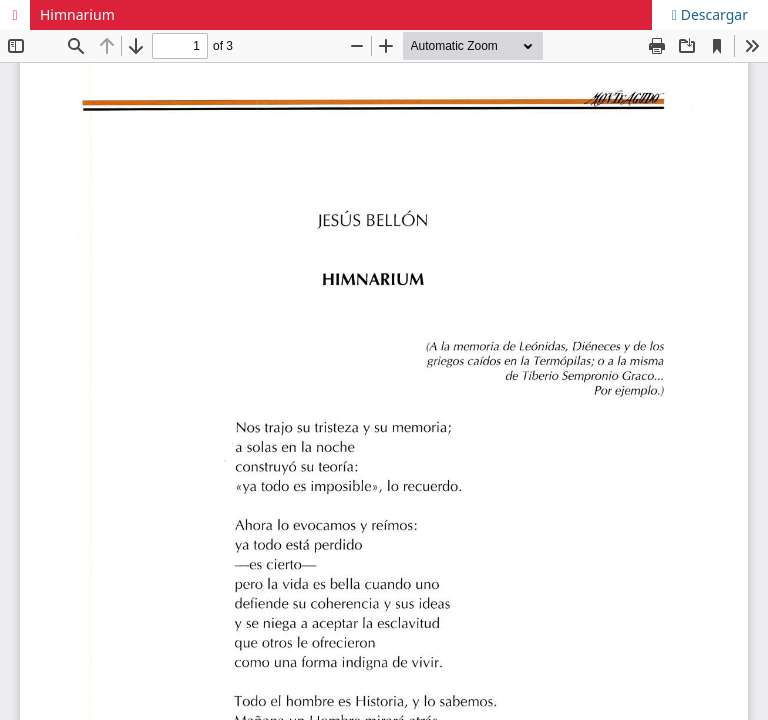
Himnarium (77, 14)
